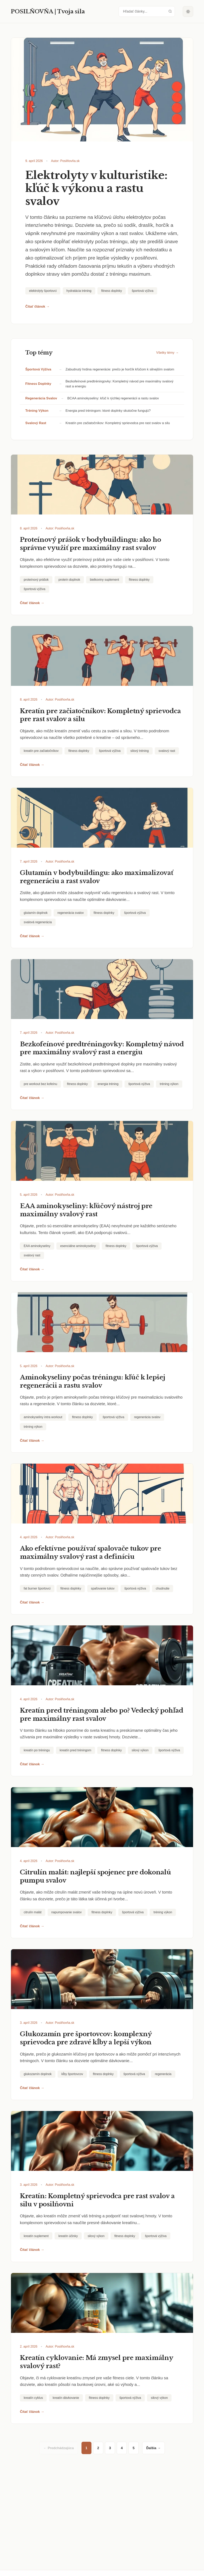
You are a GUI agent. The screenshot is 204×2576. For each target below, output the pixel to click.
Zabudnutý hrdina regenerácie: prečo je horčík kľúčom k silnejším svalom (120, 370)
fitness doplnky (38, 384)
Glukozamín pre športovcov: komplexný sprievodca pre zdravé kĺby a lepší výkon (86, 2043)
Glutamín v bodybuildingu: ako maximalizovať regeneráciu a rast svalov (96, 879)
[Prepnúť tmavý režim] (188, 11)
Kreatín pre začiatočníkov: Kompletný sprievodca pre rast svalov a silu (118, 424)
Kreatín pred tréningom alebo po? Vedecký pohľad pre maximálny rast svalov (101, 1718)
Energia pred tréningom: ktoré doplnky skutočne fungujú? (108, 411)
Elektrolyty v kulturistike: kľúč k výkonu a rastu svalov (96, 188)
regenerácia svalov (41, 399)
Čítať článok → (38, 307)
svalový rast (35, 424)
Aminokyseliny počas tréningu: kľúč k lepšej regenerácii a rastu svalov (92, 1384)
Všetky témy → (167, 353)
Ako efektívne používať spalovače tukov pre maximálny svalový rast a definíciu (90, 1556)
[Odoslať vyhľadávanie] (170, 12)
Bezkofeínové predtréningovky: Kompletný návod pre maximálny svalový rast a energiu (120, 384)
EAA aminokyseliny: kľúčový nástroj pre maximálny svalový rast (86, 1213)
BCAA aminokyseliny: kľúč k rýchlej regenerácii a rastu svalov (113, 399)
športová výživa (38, 370)
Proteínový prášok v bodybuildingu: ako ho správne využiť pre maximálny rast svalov (90, 545)
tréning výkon (36, 411)
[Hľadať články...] (149, 11)
